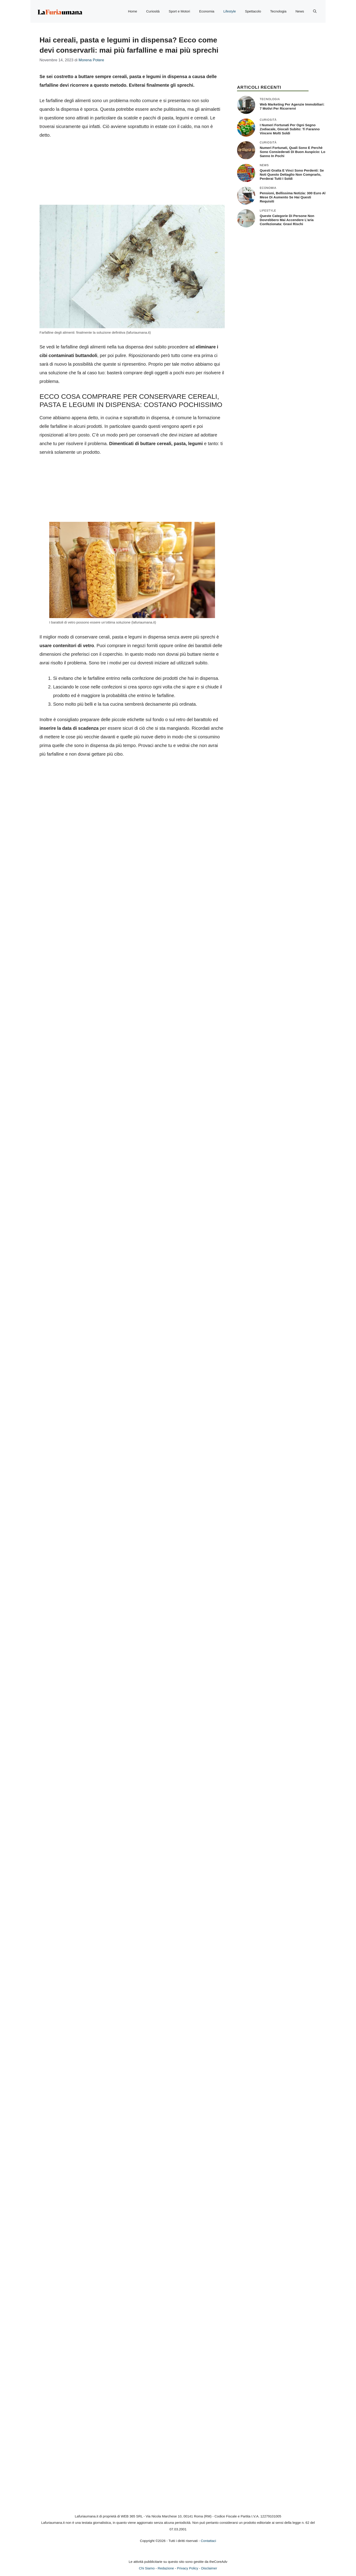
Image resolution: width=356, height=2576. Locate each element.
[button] (315, 11)
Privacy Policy (187, 2568)
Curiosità (153, 11)
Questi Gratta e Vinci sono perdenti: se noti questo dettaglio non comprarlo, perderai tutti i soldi (292, 174)
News (299, 11)
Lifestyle (229, 11)
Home (132, 11)
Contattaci (208, 2541)
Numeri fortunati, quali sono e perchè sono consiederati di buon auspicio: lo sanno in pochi (292, 152)
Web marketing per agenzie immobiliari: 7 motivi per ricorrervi (292, 106)
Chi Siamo (147, 2568)
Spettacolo (253, 11)
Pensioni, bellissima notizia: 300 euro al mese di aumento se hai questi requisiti (293, 197)
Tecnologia (278, 11)
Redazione (166, 2568)
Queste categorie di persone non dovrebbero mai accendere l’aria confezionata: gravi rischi (287, 220)
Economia (206, 11)
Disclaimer (209, 2568)
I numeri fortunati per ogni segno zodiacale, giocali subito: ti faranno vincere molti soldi (290, 129)
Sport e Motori (179, 11)
